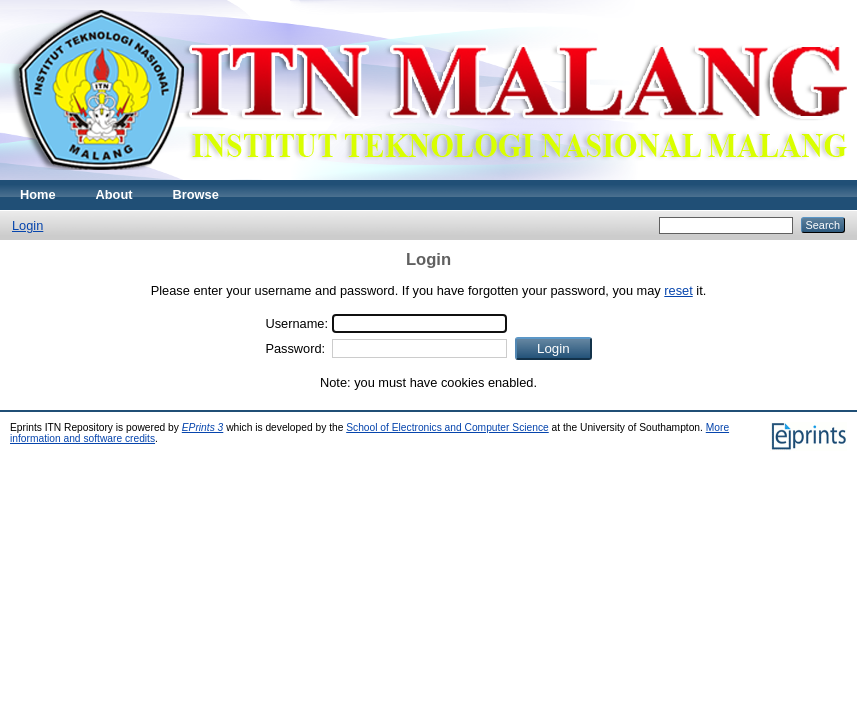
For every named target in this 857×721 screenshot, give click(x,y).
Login (27, 225)
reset (678, 290)
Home (38, 194)
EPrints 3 (203, 427)
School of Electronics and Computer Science (447, 427)
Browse (196, 194)
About (114, 194)
